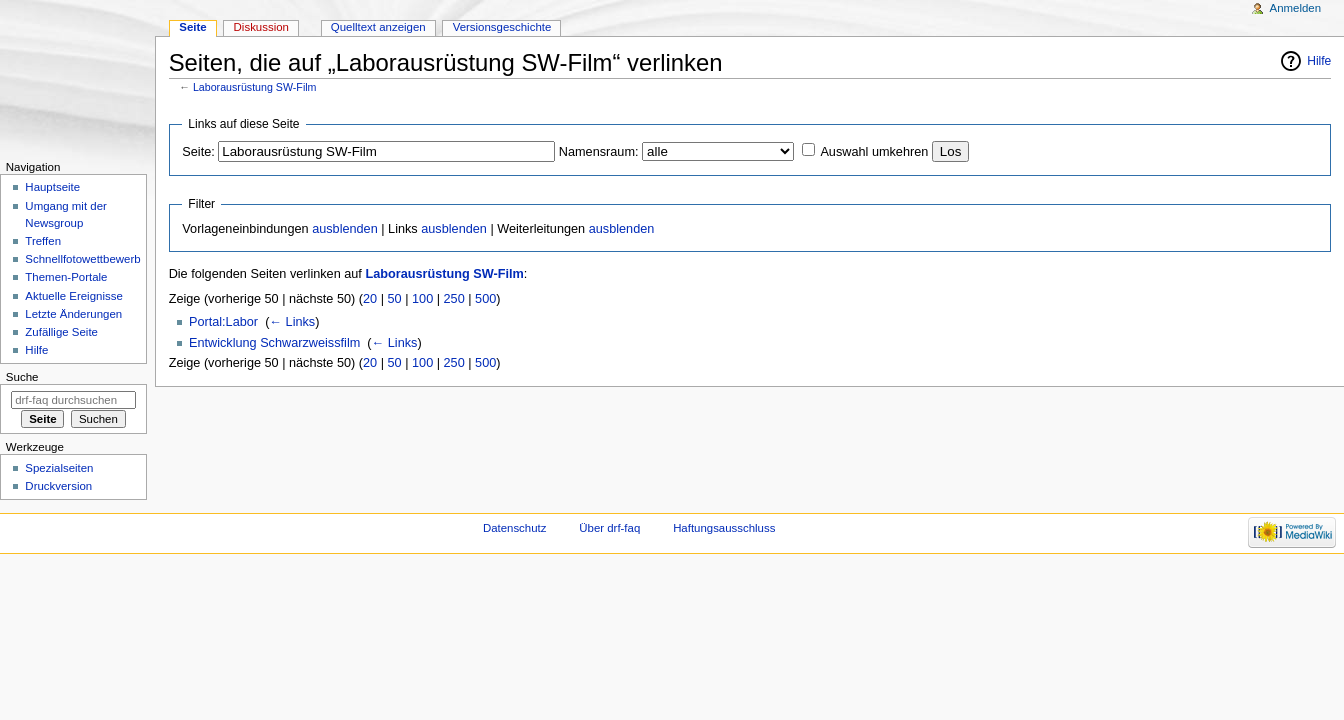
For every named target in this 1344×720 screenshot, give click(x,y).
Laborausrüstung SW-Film (255, 87)
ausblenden (345, 229)
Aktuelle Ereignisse (73, 296)
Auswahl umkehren (874, 152)
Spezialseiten (59, 468)
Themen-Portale (66, 277)
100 (422, 299)
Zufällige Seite (61, 332)
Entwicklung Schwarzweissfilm (274, 343)
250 (454, 299)
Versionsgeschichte (502, 27)
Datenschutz (515, 528)
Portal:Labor (223, 322)
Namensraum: (599, 152)
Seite (192, 27)
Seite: (198, 152)
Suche (22, 377)
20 (370, 299)
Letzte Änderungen (73, 314)
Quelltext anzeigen (378, 27)
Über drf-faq (609, 528)
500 (485, 299)
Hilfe (1319, 61)
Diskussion (261, 27)
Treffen (43, 241)
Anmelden (1296, 8)
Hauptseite (52, 187)
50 (395, 299)
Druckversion (58, 486)
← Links (292, 322)
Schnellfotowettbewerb (82, 259)
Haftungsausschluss (724, 528)
